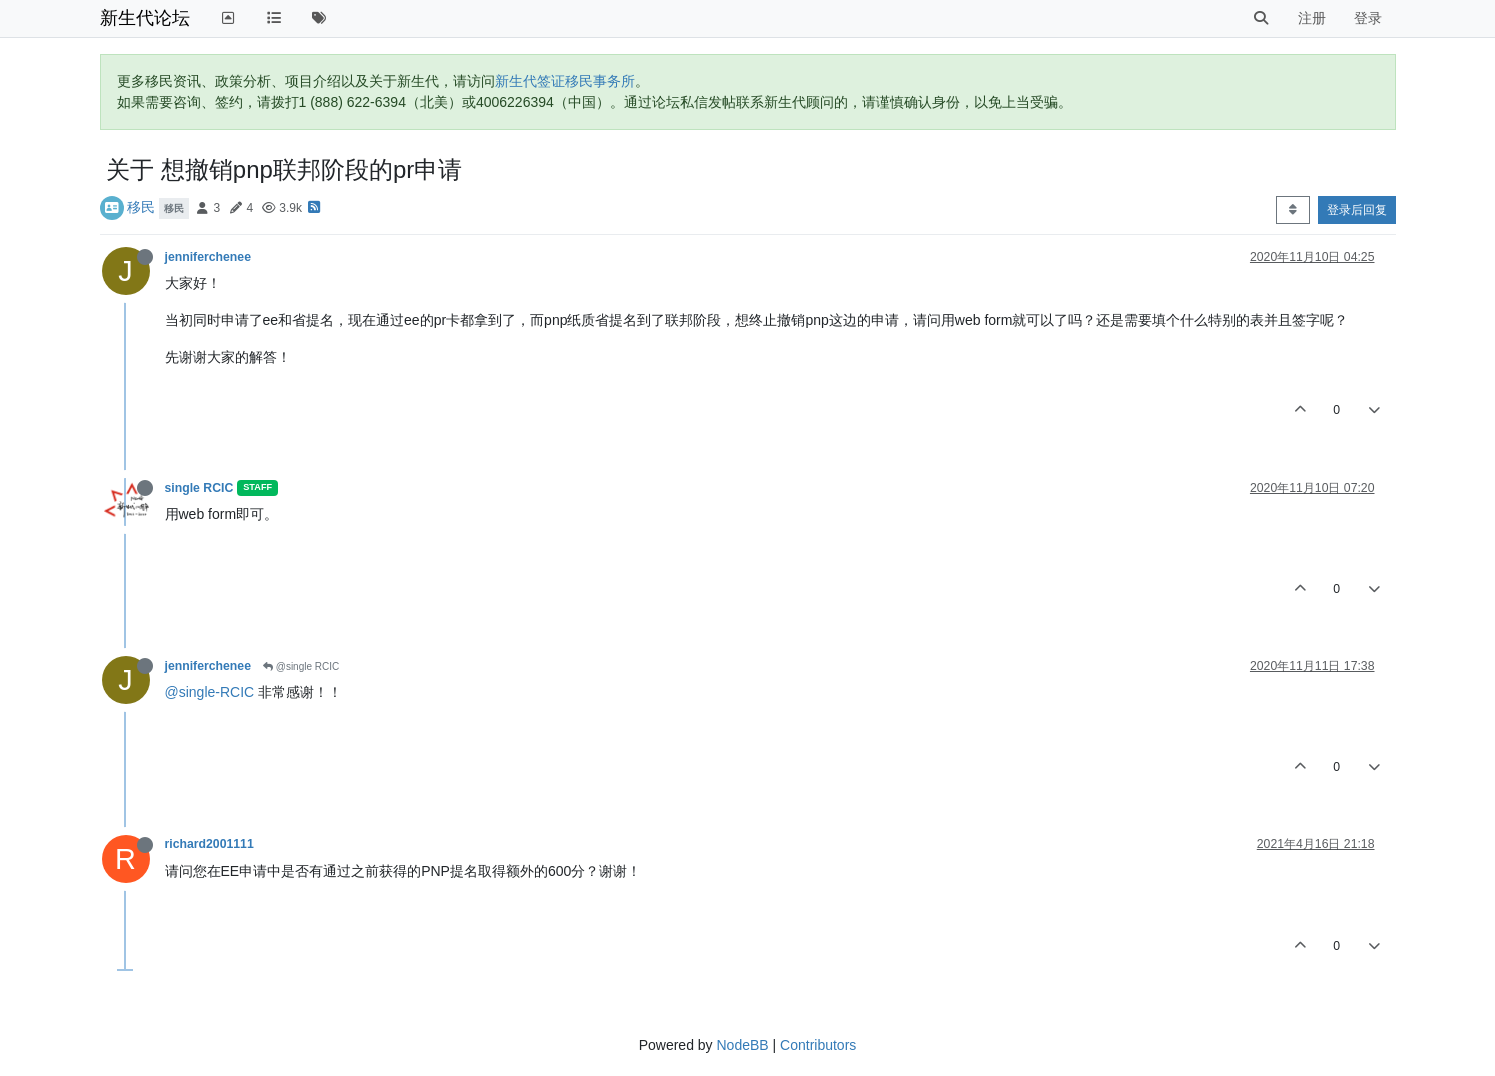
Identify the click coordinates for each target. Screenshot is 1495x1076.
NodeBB (742, 1045)
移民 (141, 207)
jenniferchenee (208, 257)
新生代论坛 (145, 18)
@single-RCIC (210, 692)
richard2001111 (209, 844)
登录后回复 (1357, 210)
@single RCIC (301, 666)
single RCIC (199, 488)
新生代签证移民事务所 (565, 81)
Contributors (818, 1045)
